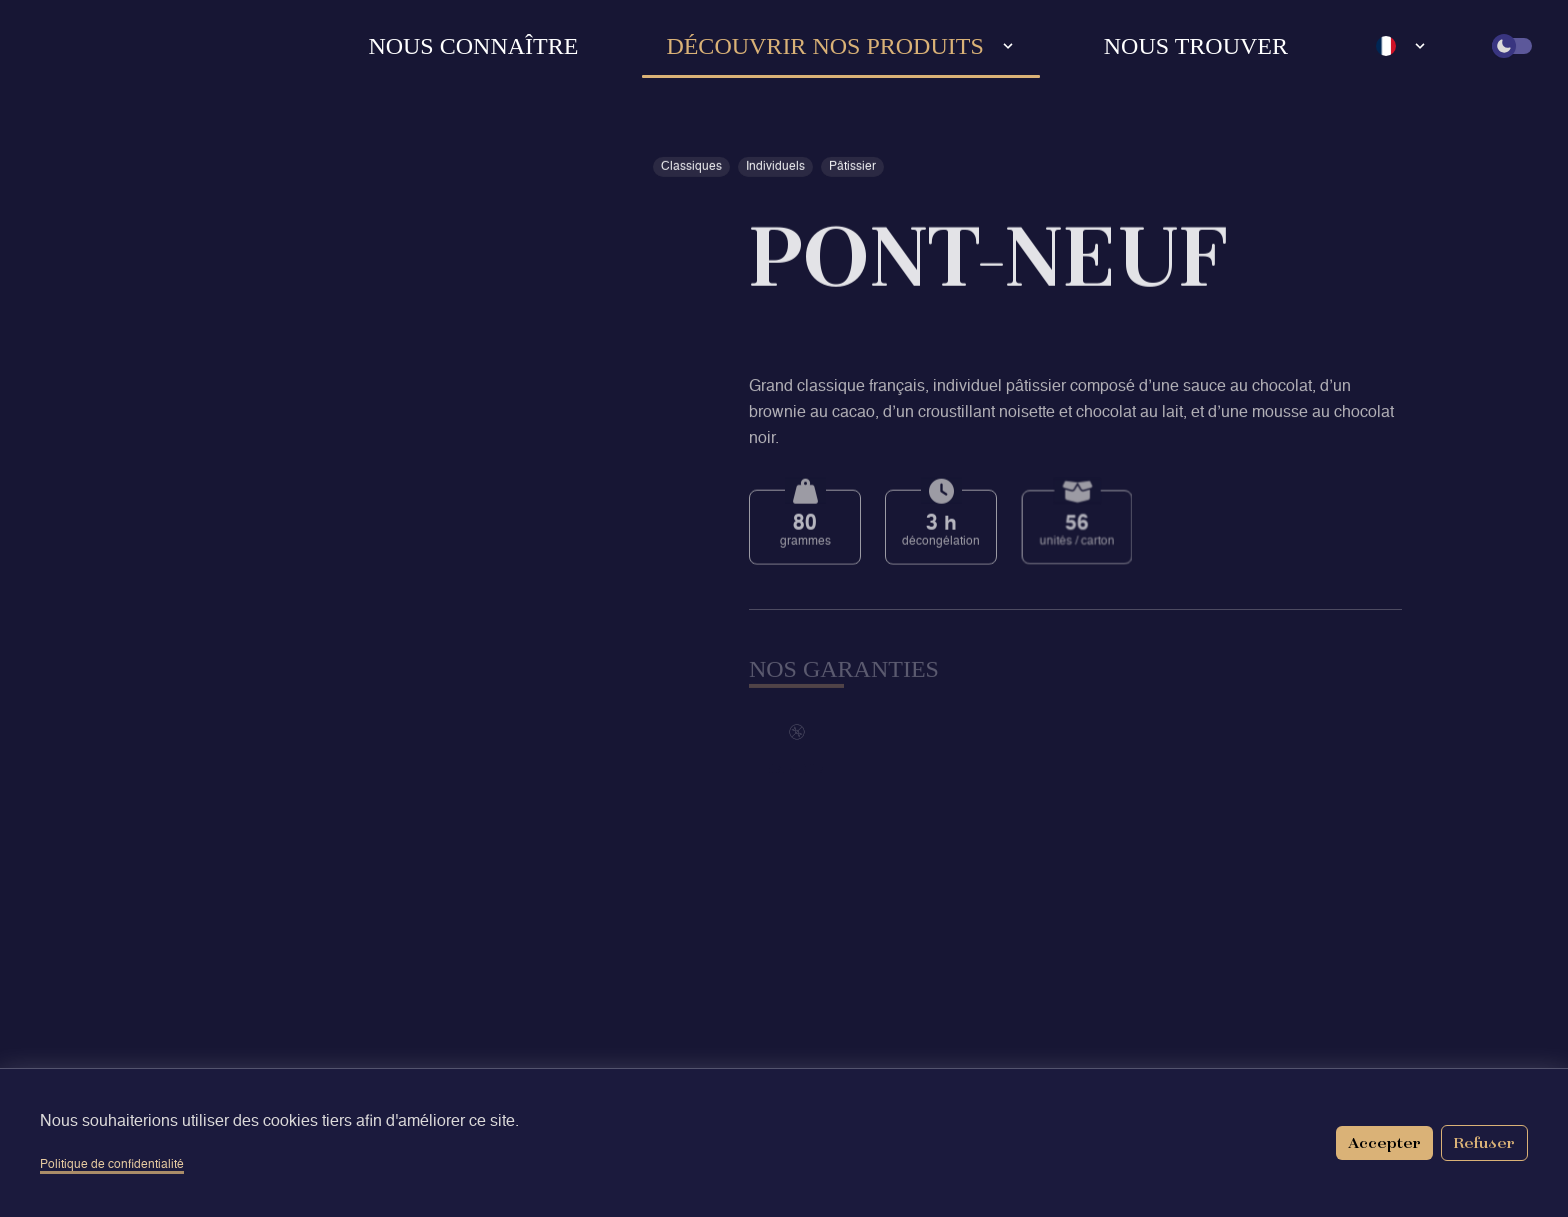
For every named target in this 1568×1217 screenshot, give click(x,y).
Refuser (1484, 1142)
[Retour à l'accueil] (86, 46)
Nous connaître (473, 46)
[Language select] (1402, 46)
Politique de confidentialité (112, 1165)
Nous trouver (1196, 46)
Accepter (1384, 1142)
